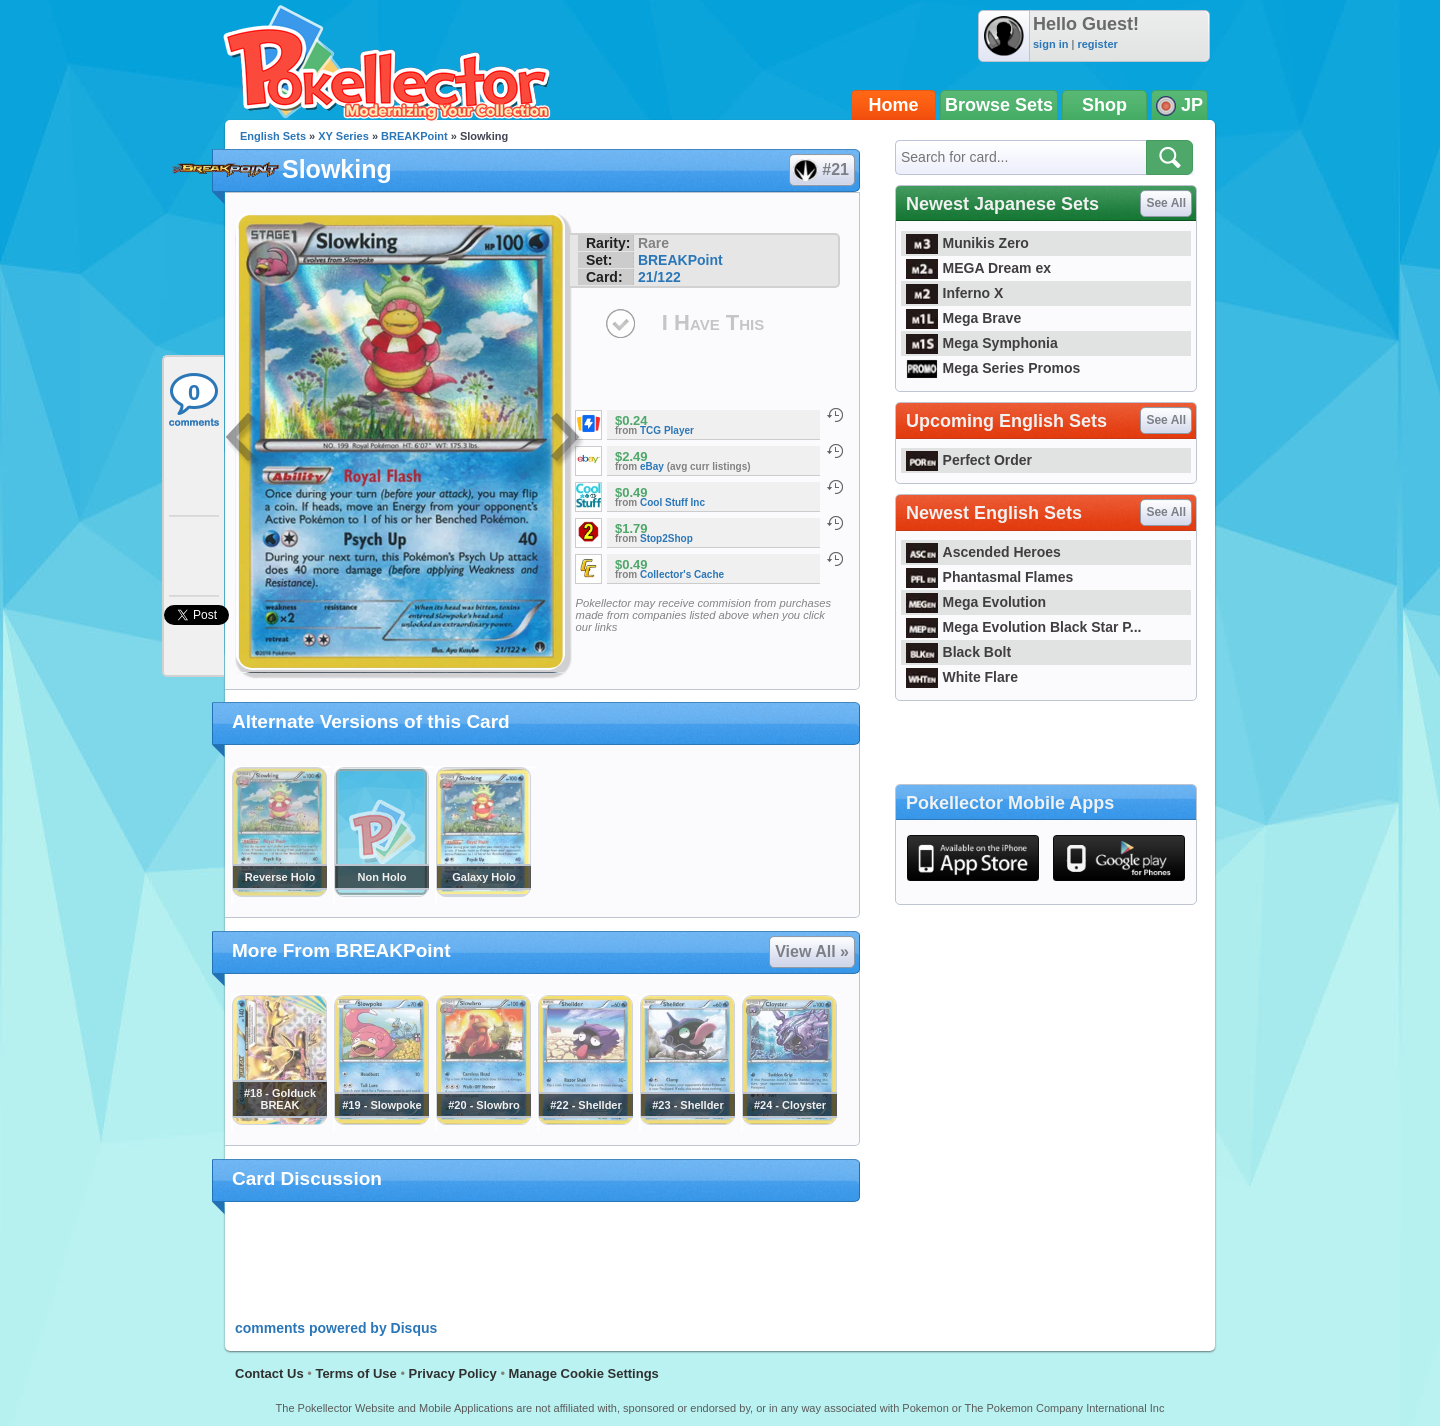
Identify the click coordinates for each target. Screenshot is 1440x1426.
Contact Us (269, 1373)
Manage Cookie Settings (584, 1373)
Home (894, 105)
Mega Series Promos (993, 368)
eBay (652, 466)
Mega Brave (963, 318)
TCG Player (667, 430)
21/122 (659, 277)
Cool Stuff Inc (672, 502)
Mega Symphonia (982, 343)
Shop (1104, 105)
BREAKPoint (414, 136)
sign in (1050, 44)
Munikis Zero (967, 243)
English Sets (273, 136)
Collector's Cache (682, 574)
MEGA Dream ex (978, 268)
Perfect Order (969, 460)
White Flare (962, 677)
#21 (821, 170)
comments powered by (336, 1328)
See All (1166, 203)
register (1097, 44)
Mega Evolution (976, 602)
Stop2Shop (666, 538)
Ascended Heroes (983, 552)
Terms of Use (355, 1373)
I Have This (713, 322)
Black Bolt (958, 652)
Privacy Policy (453, 1373)
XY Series (343, 136)
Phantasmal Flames (989, 577)
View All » (812, 951)
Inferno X (954, 293)
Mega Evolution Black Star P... (1024, 627)
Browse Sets (999, 105)
